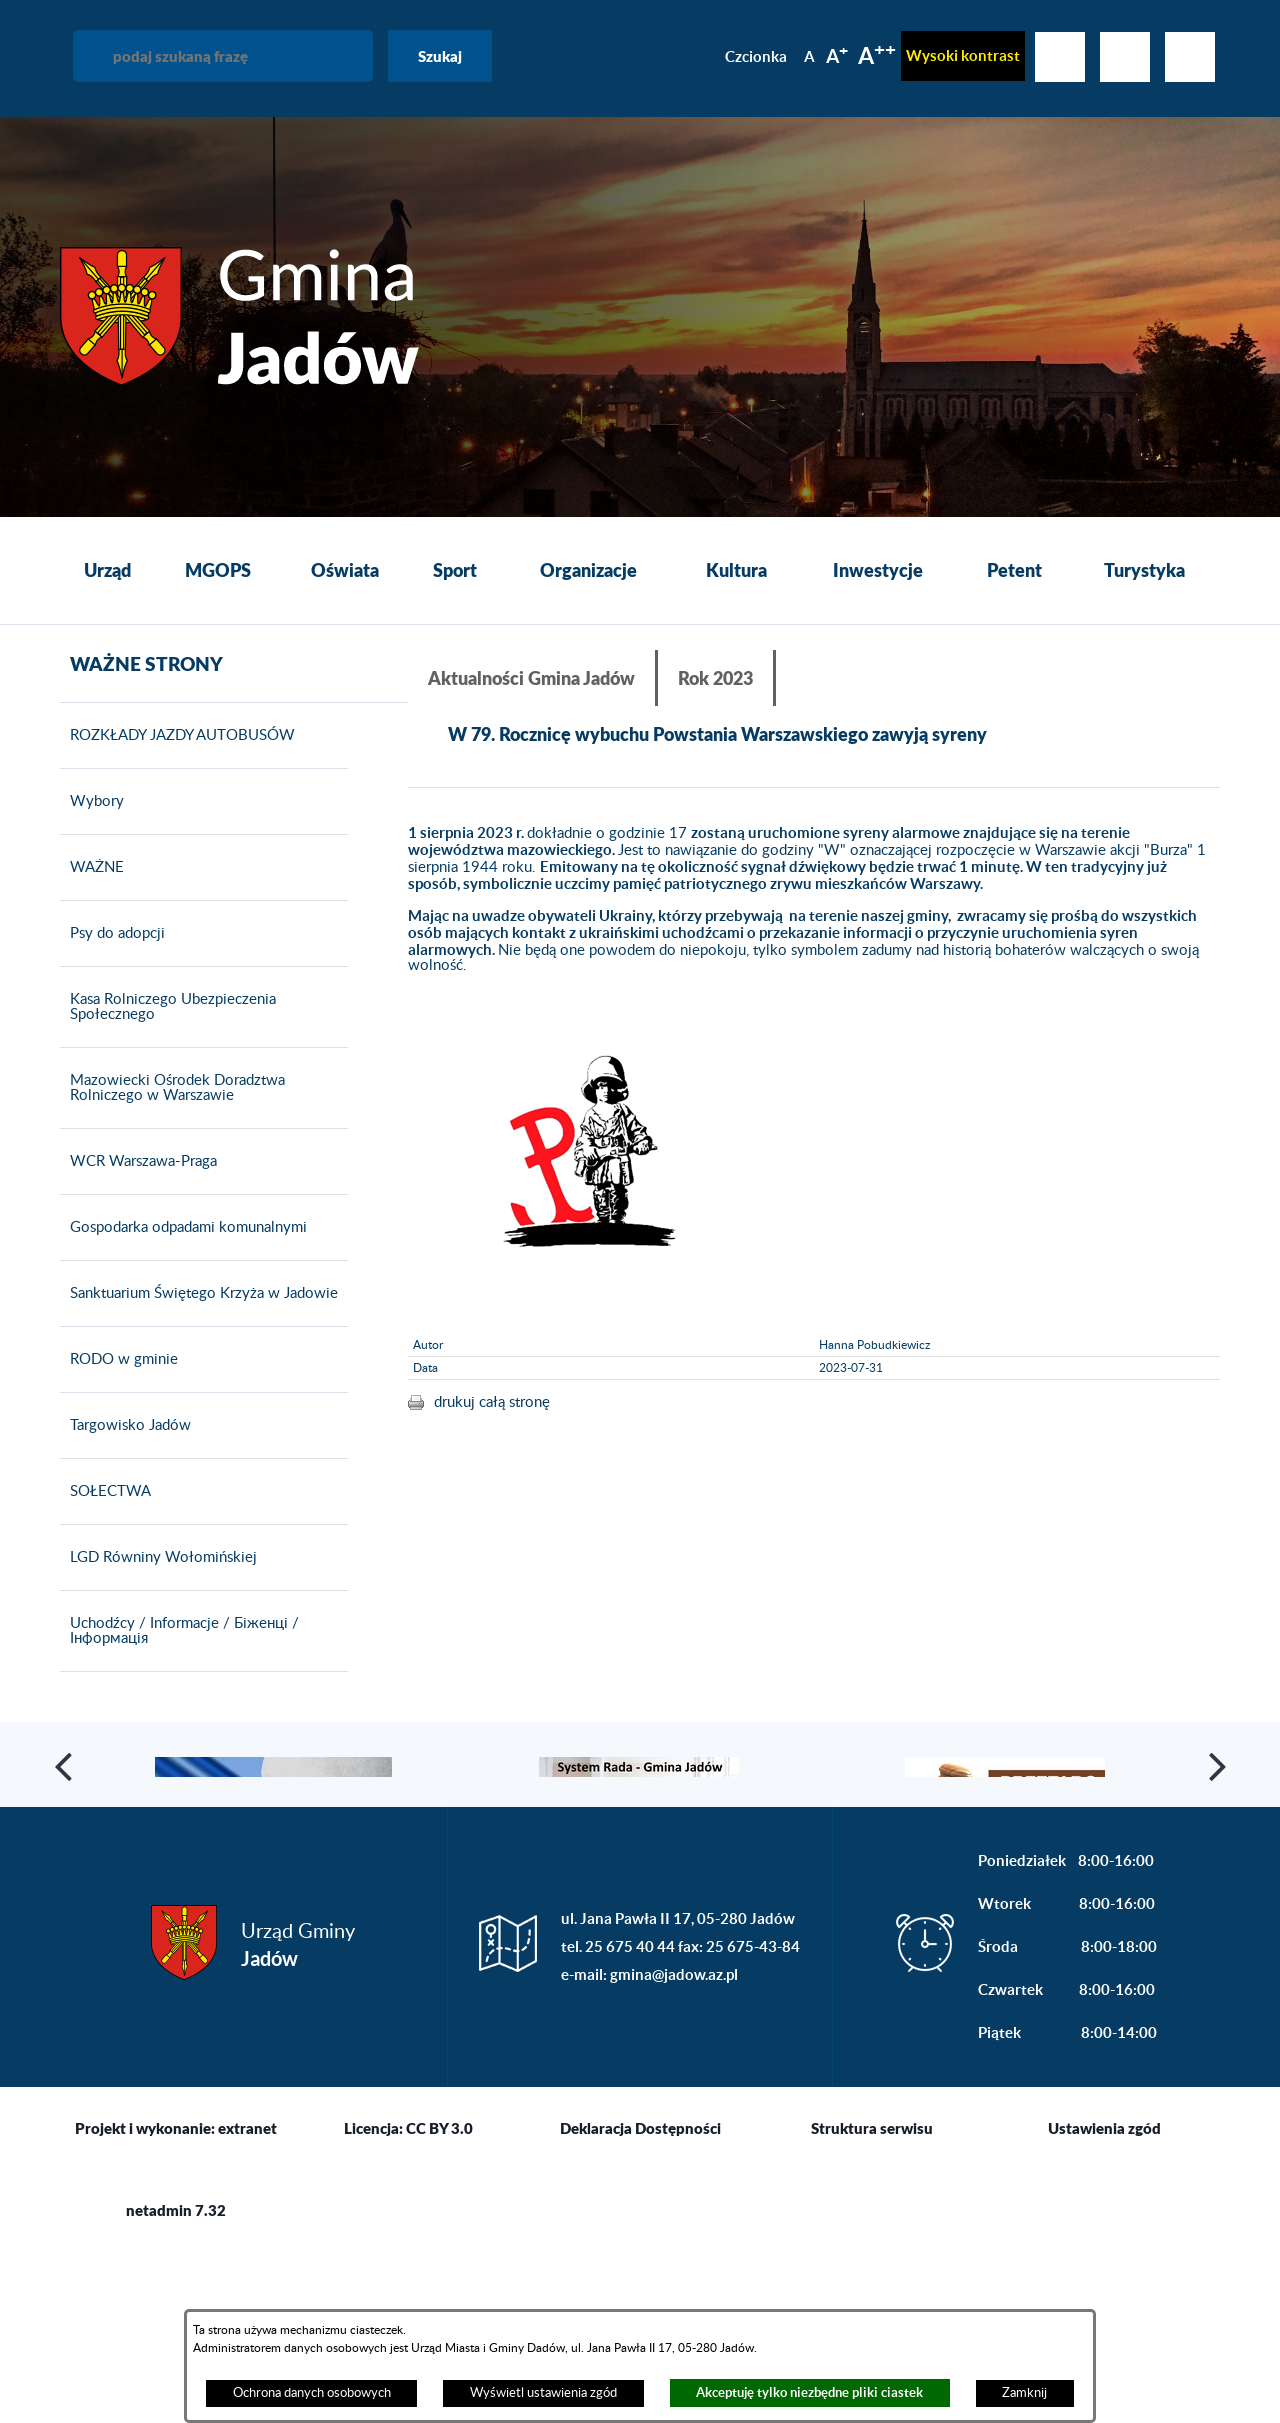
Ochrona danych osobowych (312, 2393)
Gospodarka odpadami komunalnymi (183, 1312)
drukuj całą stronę (492, 1401)
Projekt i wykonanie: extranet (176, 2300)
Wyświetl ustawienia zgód (543, 2393)
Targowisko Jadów (125, 1510)
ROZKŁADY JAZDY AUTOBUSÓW (177, 820)
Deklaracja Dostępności (640, 2300)
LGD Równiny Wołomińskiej (158, 1642)
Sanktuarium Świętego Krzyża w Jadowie (199, 1378)
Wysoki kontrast (963, 55)
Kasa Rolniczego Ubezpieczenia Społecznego (168, 1091)
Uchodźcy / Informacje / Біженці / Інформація (179, 1715)
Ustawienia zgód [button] (1104, 2300)
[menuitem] (107, 571)
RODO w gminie (119, 1444)
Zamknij (1024, 2393)
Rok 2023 (715, 678)
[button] (65, 1893)
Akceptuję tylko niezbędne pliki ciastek (809, 2392)
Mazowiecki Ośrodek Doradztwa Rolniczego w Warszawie (172, 1172)
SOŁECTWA (105, 1576)
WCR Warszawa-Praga (138, 1246)
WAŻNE (92, 952)
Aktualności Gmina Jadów (531, 678)
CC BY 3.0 (439, 2300)
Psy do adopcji (112, 1018)
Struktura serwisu (872, 2300)
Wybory (92, 886)
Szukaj (440, 56)
